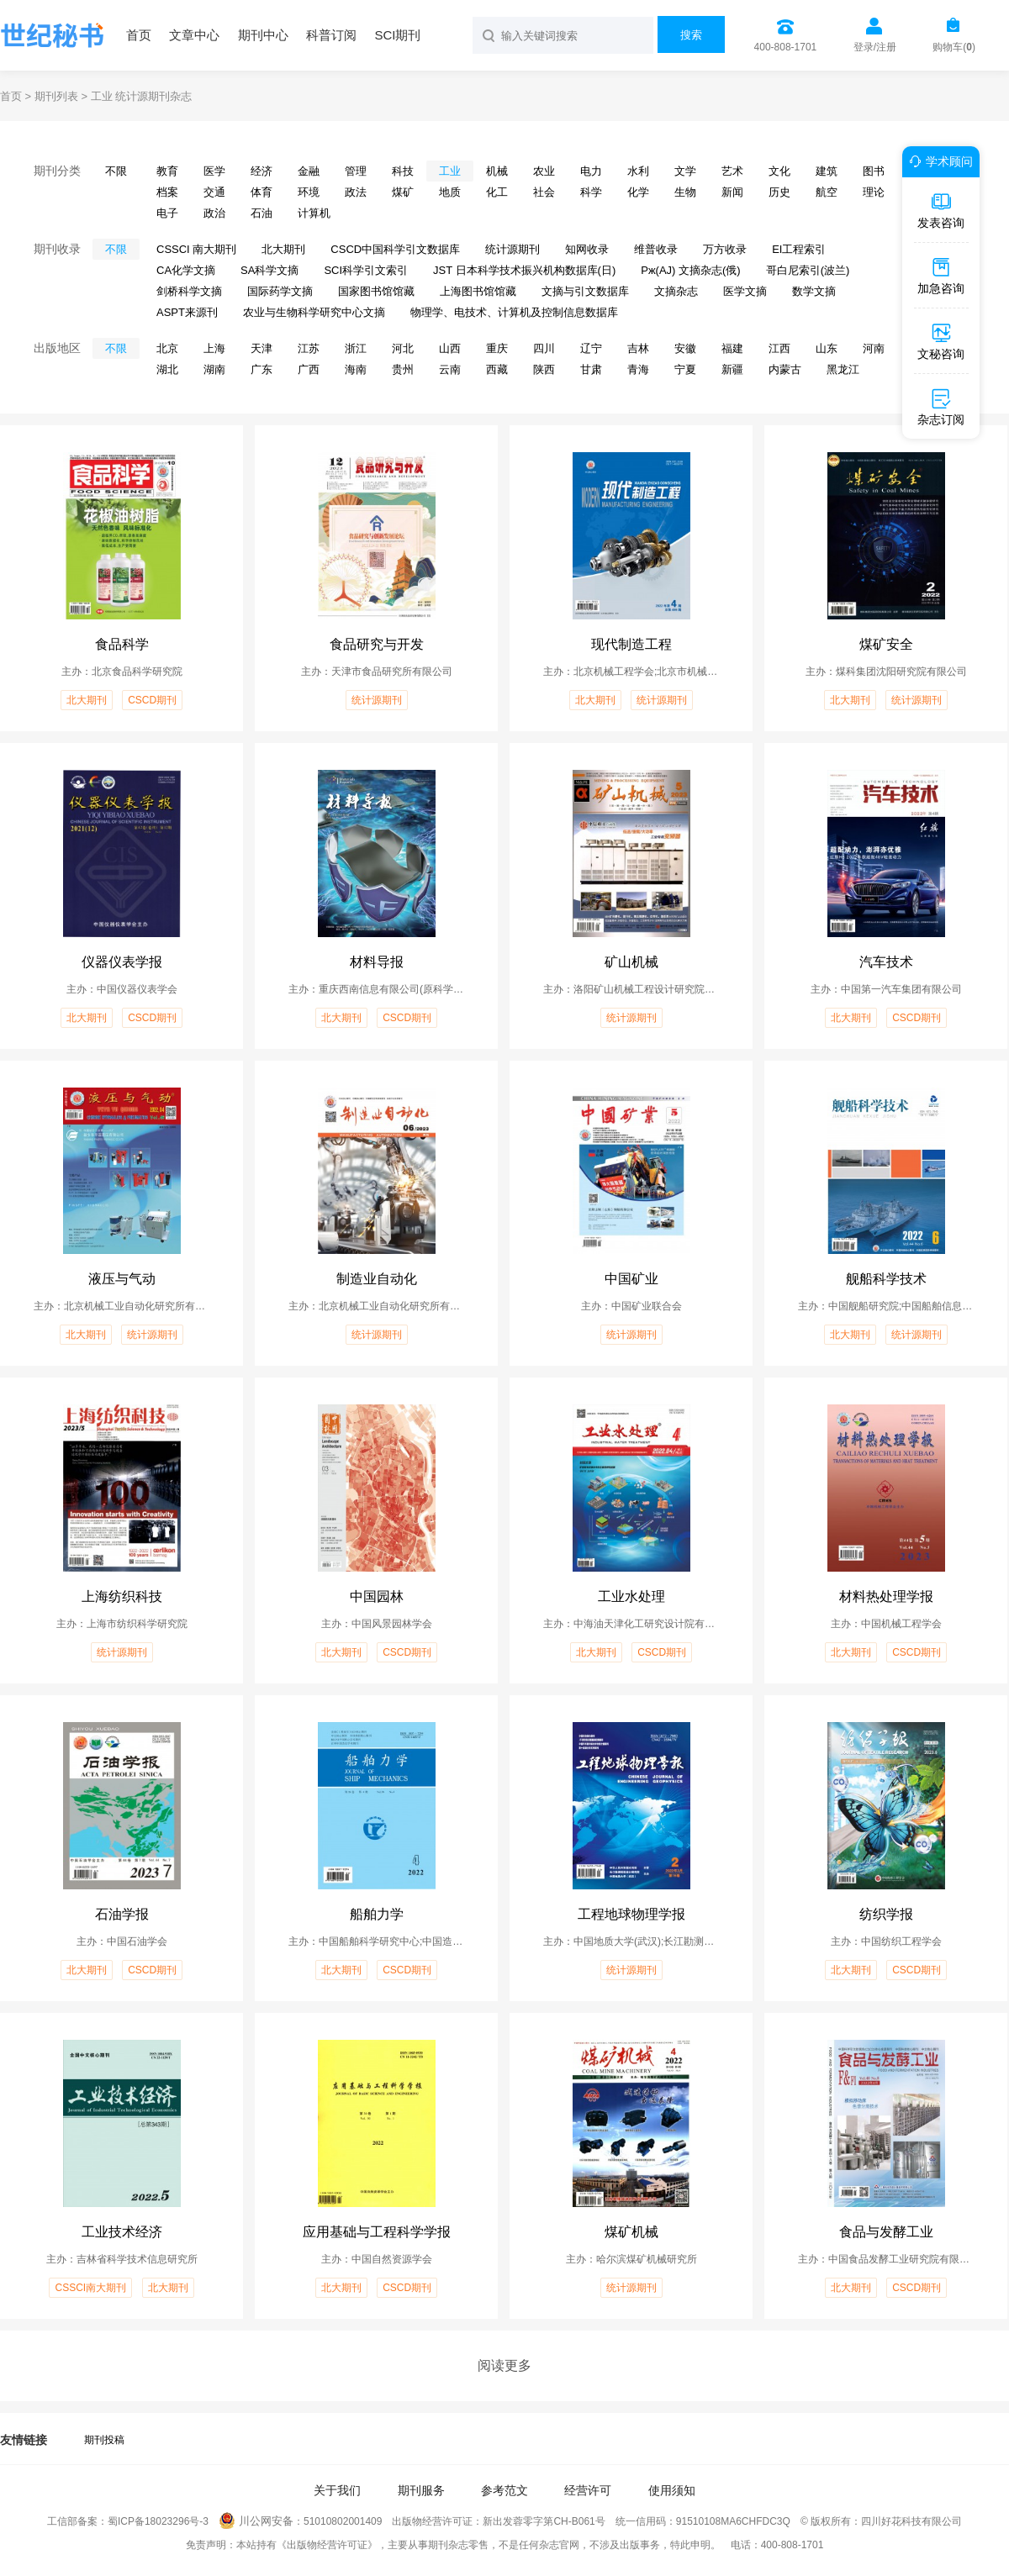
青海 (638, 369)
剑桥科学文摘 (189, 291)
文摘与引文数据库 (585, 291)
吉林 (638, 348)
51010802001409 (343, 2521)
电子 (167, 213)
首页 (138, 35)
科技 (403, 171)
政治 (214, 213)
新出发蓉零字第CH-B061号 (544, 2521)
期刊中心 (263, 35)
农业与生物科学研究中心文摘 (314, 312)
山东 (826, 348)
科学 (591, 192)
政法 (356, 192)
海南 (356, 369)
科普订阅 (331, 35)
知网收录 (587, 249)
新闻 (732, 192)
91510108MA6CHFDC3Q (733, 2521)
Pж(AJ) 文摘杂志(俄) (690, 270)
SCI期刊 (397, 35)
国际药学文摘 (280, 291)
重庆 (497, 348)
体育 (261, 192)
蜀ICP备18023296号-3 (158, 2521)
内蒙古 (785, 369)
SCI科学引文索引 (366, 270)
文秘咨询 (940, 341)
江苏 (309, 348)
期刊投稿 (104, 2440)
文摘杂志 (676, 291)
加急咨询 (940, 275)
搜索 (691, 35)
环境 (309, 192)
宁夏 (685, 369)
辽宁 (591, 348)
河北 (403, 348)
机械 (497, 171)
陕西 (544, 369)
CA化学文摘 (185, 270)
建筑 (826, 171)
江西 (779, 348)
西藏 (497, 369)
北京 (167, 348)
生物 (685, 192)
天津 (261, 348)
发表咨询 (940, 210)
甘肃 (591, 369)
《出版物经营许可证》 (327, 2545)
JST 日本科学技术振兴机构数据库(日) (524, 270)
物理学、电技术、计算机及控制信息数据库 (514, 312)
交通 (214, 192)
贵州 (403, 369)
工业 (450, 171)
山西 (450, 348)
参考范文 (504, 2490)
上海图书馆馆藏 (478, 291)
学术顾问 (938, 161)
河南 (874, 348)
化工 (497, 192)
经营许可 (587, 2490)
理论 (874, 192)
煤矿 (403, 192)
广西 (309, 369)
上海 (214, 348)
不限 (116, 171)
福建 (732, 348)
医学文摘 (745, 291)
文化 (779, 171)
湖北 (167, 369)
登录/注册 (874, 47)
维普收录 (656, 249)
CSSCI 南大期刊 (196, 249)
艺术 (732, 171)
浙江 (356, 348)
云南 (450, 369)
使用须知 (671, 2490)
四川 (544, 348)
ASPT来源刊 (187, 312)
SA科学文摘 (269, 270)
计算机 (314, 213)
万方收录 (725, 249)
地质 (450, 192)
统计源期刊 (512, 249)
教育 (167, 171)
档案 (167, 192)
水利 (638, 171)
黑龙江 (843, 369)
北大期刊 (283, 249)
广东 (261, 369)
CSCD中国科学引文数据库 (395, 249)
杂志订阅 (940, 406)
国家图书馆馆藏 (376, 291)
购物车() (953, 47)
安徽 (685, 348)
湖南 (214, 369)
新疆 (732, 369)
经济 (261, 171)
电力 (591, 171)
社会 (544, 192)
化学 (638, 192)
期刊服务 (421, 2490)
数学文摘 (814, 291)
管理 (356, 171)
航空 (826, 192)
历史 (779, 192)
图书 (874, 171)
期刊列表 (56, 96)
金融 (309, 171)
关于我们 (337, 2490)
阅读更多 (504, 2365)
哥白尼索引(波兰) (808, 270)
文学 (685, 171)
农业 (544, 171)
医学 (214, 171)
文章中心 (194, 35)
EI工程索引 (799, 249)
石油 (261, 213)
